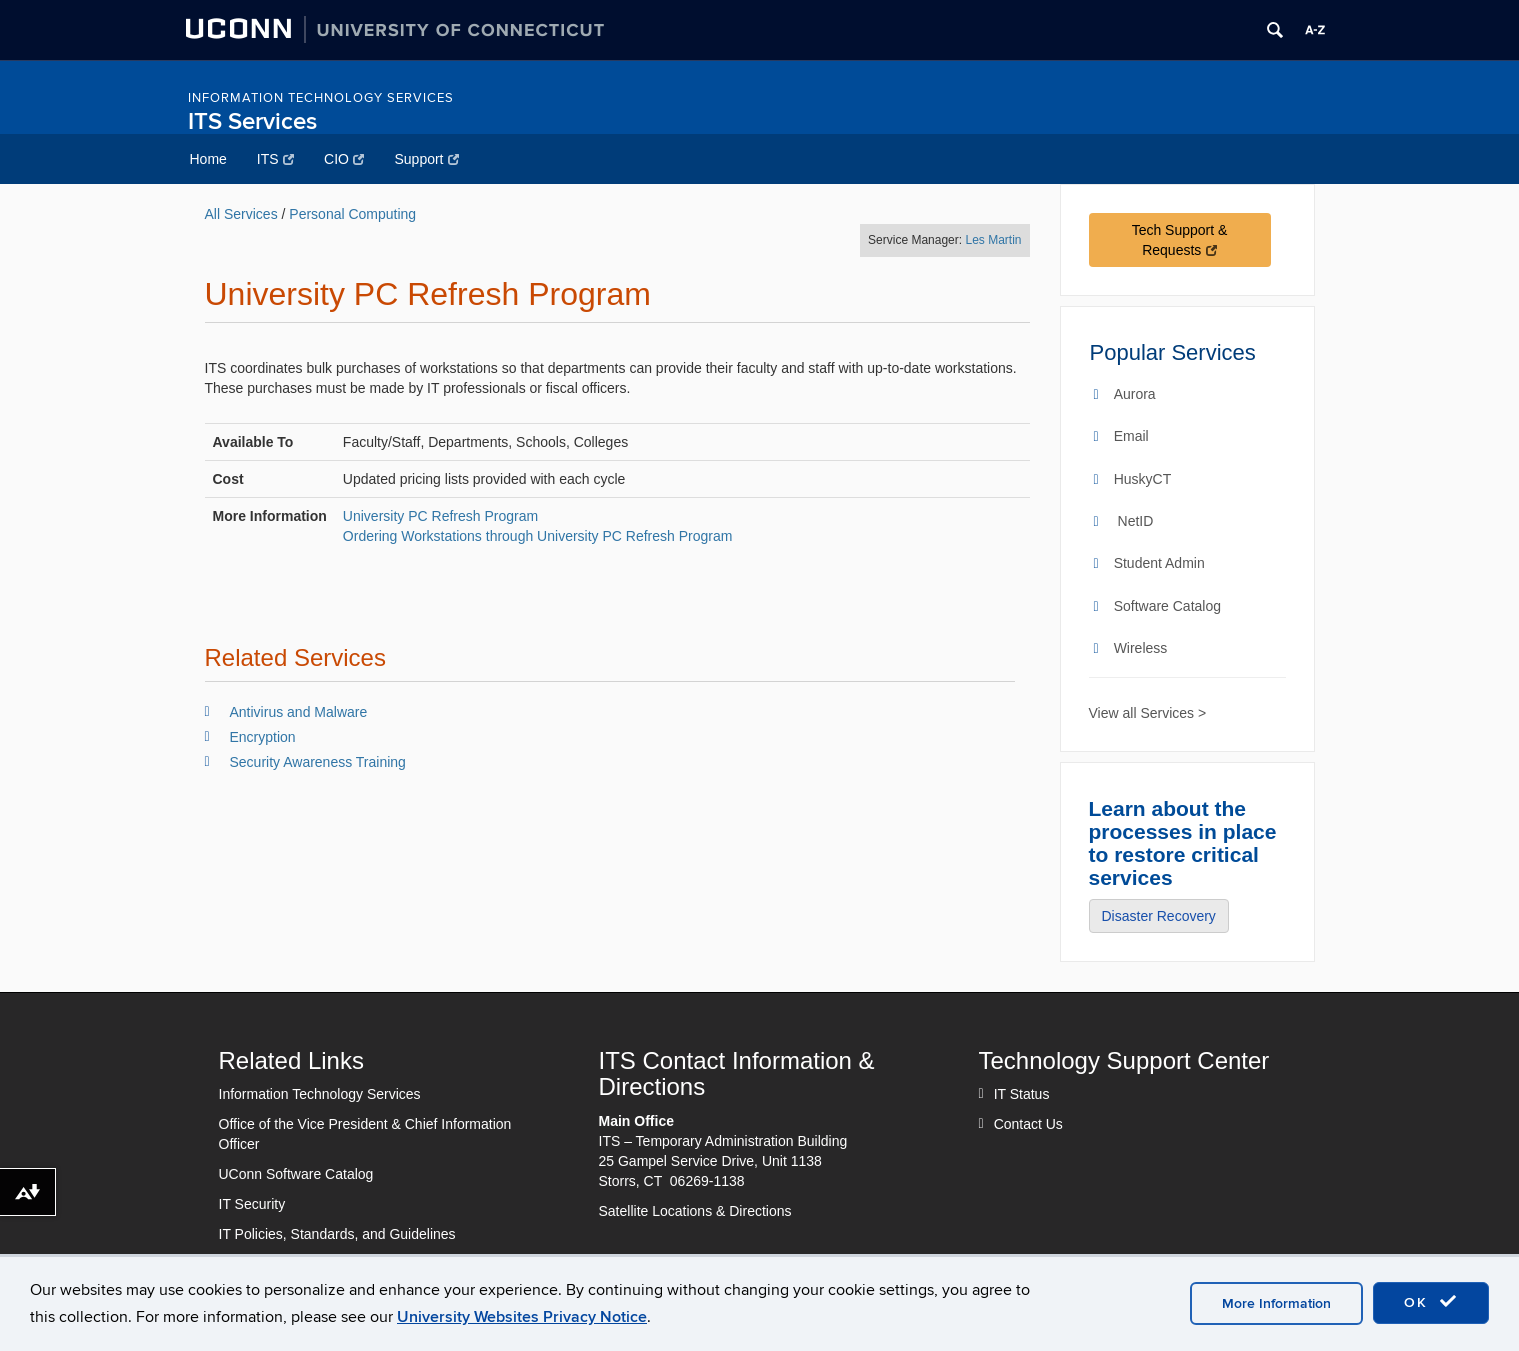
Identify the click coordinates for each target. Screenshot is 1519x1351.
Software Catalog (1167, 606)
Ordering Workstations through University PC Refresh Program (538, 536)
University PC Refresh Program (440, 516)
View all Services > (1148, 713)
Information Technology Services (321, 98)
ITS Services (252, 121)
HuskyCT (1143, 479)
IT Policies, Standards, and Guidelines (337, 1234)
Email (1131, 436)
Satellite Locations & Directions (695, 1211)
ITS (275, 159)
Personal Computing (352, 214)
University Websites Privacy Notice (522, 1317)
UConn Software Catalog (296, 1174)
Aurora (1135, 394)
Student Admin (1159, 563)
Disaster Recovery (1159, 916)
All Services (241, 214)
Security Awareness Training (318, 762)
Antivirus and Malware (299, 712)
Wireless (1141, 648)
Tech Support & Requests (1180, 240)
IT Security (252, 1204)
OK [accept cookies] (1431, 1302)
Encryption (263, 737)
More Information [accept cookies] (1276, 1303)
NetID (1136, 521)
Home (208, 159)
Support (426, 159)
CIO (344, 159)
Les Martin (993, 240)
